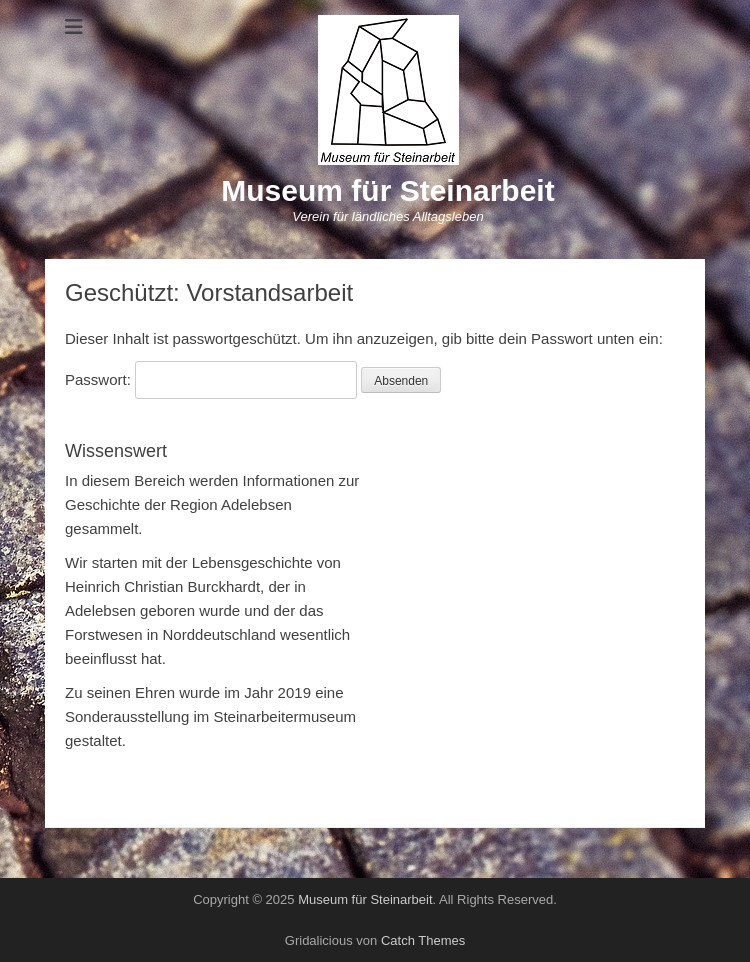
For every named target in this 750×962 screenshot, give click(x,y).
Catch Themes (423, 940)
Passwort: (211, 379)
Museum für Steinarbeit (387, 190)
